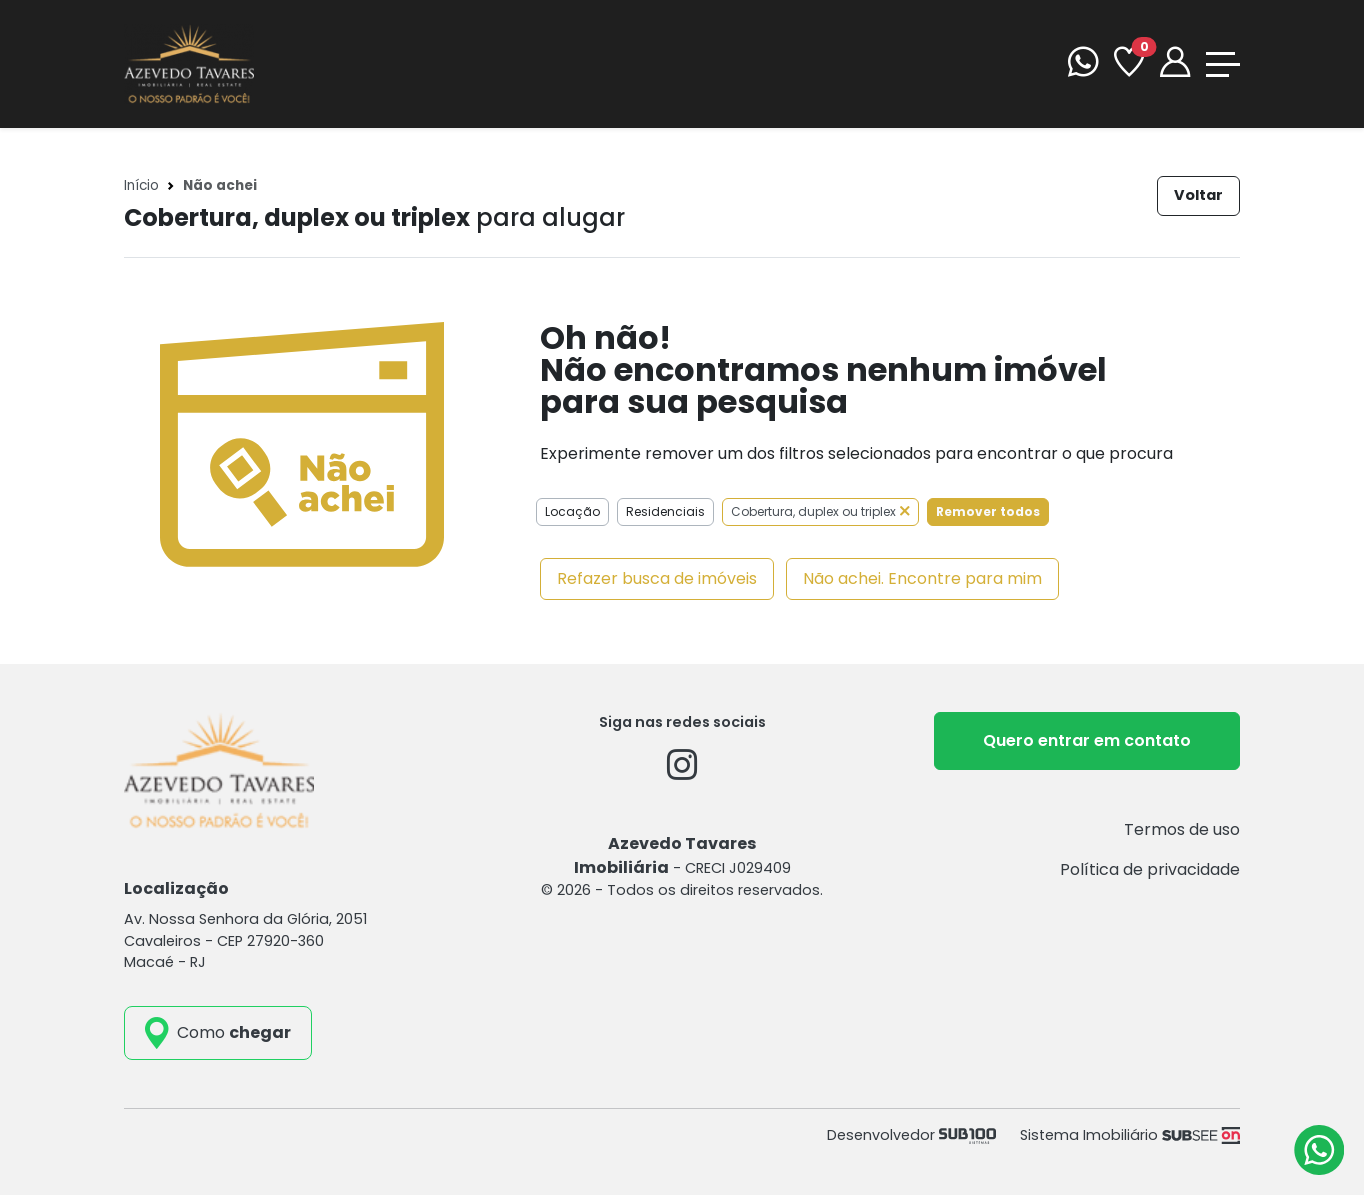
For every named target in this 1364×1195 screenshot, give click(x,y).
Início (141, 185)
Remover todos (988, 511)
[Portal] (1175, 64)
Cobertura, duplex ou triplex (820, 511)
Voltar (1198, 195)
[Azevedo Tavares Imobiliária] (189, 62)
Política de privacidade (1150, 869)
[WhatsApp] (1083, 64)
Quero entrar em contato (1087, 740)
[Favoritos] (1129, 64)
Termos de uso (1182, 829)
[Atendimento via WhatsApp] (1319, 1150)
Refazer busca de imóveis (657, 578)
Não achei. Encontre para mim (922, 578)
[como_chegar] (218, 1033)
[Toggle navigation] (1223, 64)
